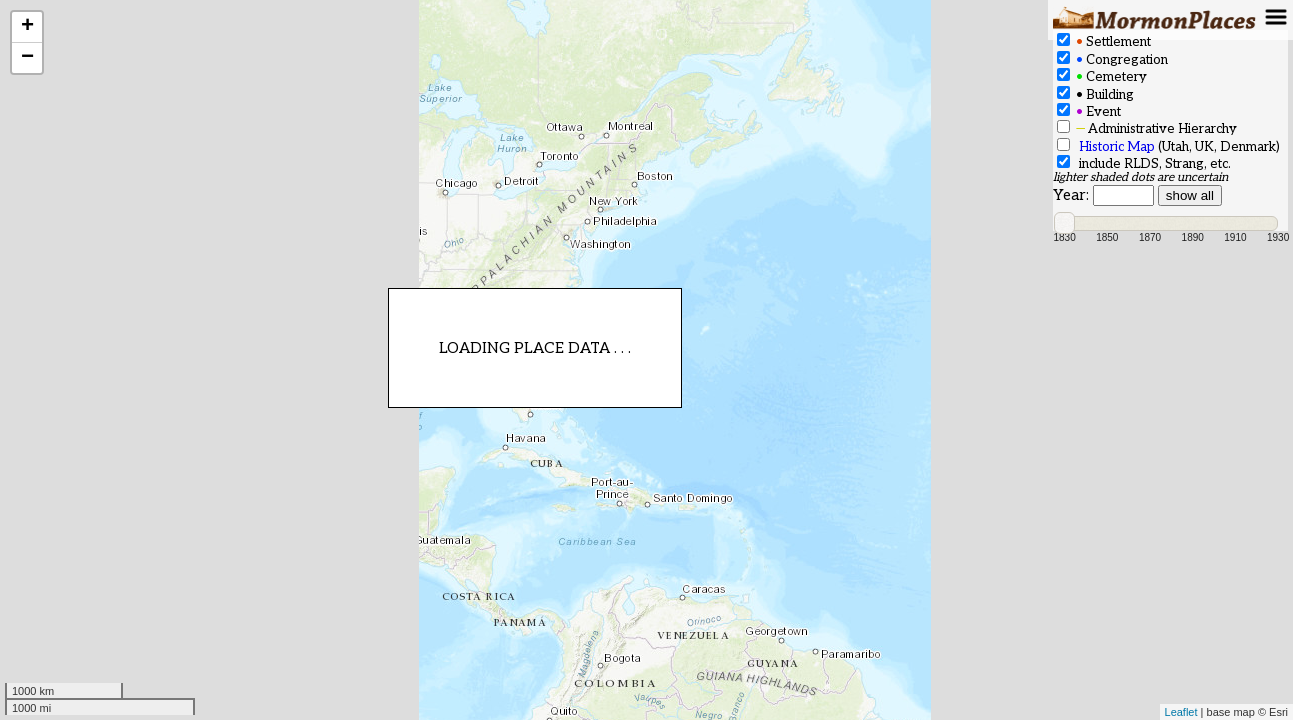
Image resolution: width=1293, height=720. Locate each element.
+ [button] (27, 27)
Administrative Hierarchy (1147, 128)
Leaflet (1181, 712)
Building (1095, 94)
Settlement (1104, 41)
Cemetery (1102, 76)
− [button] (27, 58)
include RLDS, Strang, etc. (1144, 163)
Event (1089, 111)
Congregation (1112, 59)
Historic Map (1117, 147)
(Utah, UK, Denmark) (1168, 146)
